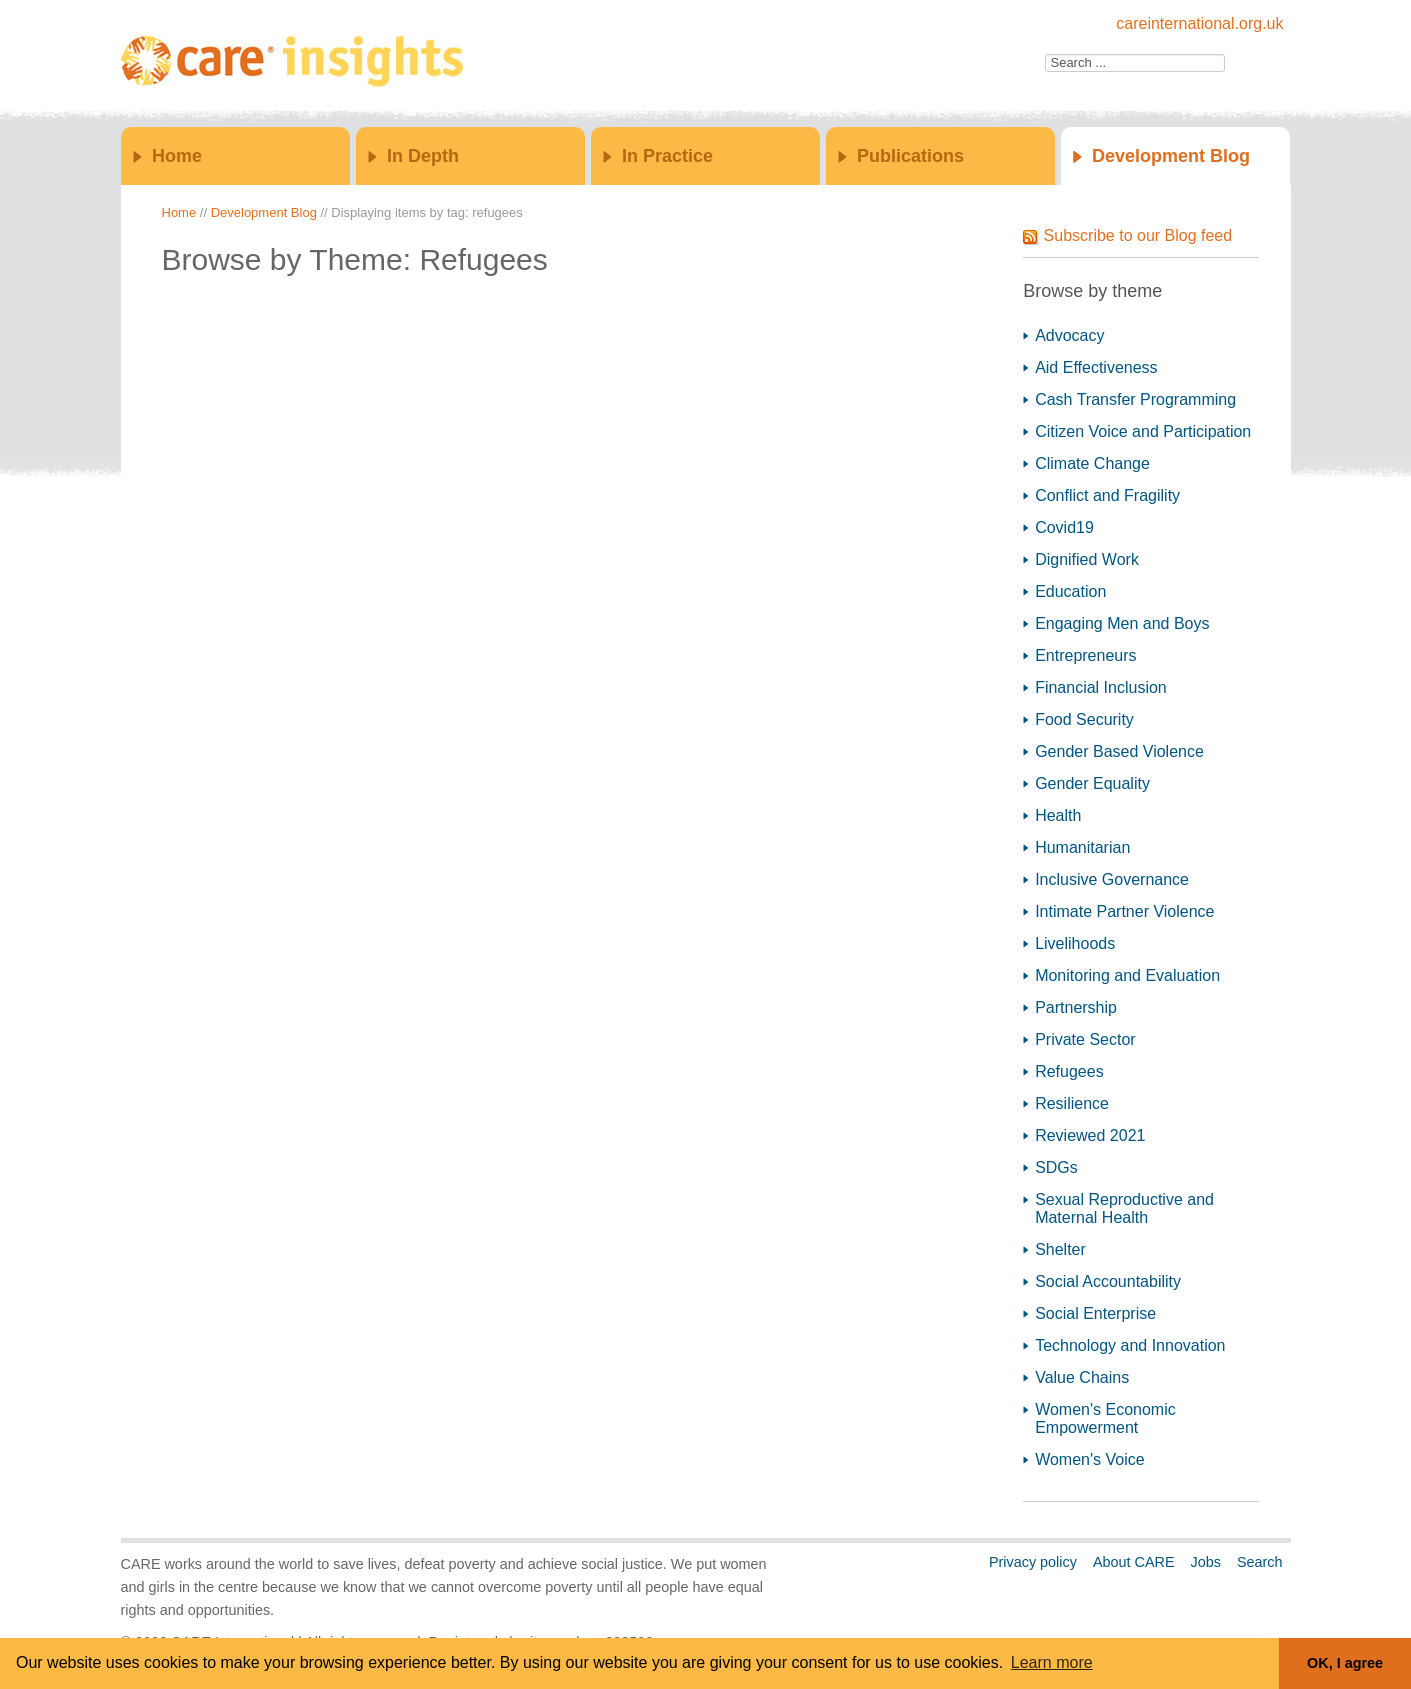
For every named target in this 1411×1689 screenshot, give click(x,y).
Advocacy (1069, 335)
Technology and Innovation (1130, 1345)
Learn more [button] (1052, 1662)
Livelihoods (1075, 943)
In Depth (423, 156)
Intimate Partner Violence (1124, 911)
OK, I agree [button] (1345, 1663)
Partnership (1076, 1007)
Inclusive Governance (1112, 879)
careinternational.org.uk (1199, 23)
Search (1260, 1562)
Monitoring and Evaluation (1127, 975)
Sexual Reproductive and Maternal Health (1124, 1208)
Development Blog (1171, 156)
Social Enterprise (1095, 1313)
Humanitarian (1082, 847)
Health (1058, 815)
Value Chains (1082, 1377)
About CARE (1134, 1562)
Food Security (1084, 719)
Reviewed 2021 (1090, 1135)
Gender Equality (1092, 783)
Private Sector (1085, 1039)
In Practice (667, 156)
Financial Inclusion (1101, 687)
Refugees (1069, 1071)
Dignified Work (1087, 559)
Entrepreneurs (1085, 655)
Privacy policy (1033, 1562)
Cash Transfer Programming (1135, 399)
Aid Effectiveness (1096, 367)
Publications (910, 156)
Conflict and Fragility (1107, 495)
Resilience (1072, 1103)
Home (177, 156)
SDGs (1056, 1167)
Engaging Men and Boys (1122, 623)
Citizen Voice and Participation (1143, 431)
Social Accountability (1108, 1281)
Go (1247, 63)
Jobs (1205, 1562)
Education (1070, 591)
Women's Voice (1089, 1459)
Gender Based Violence (1119, 751)
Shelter (1060, 1249)
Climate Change (1092, 463)
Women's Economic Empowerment (1105, 1418)
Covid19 (1064, 527)
